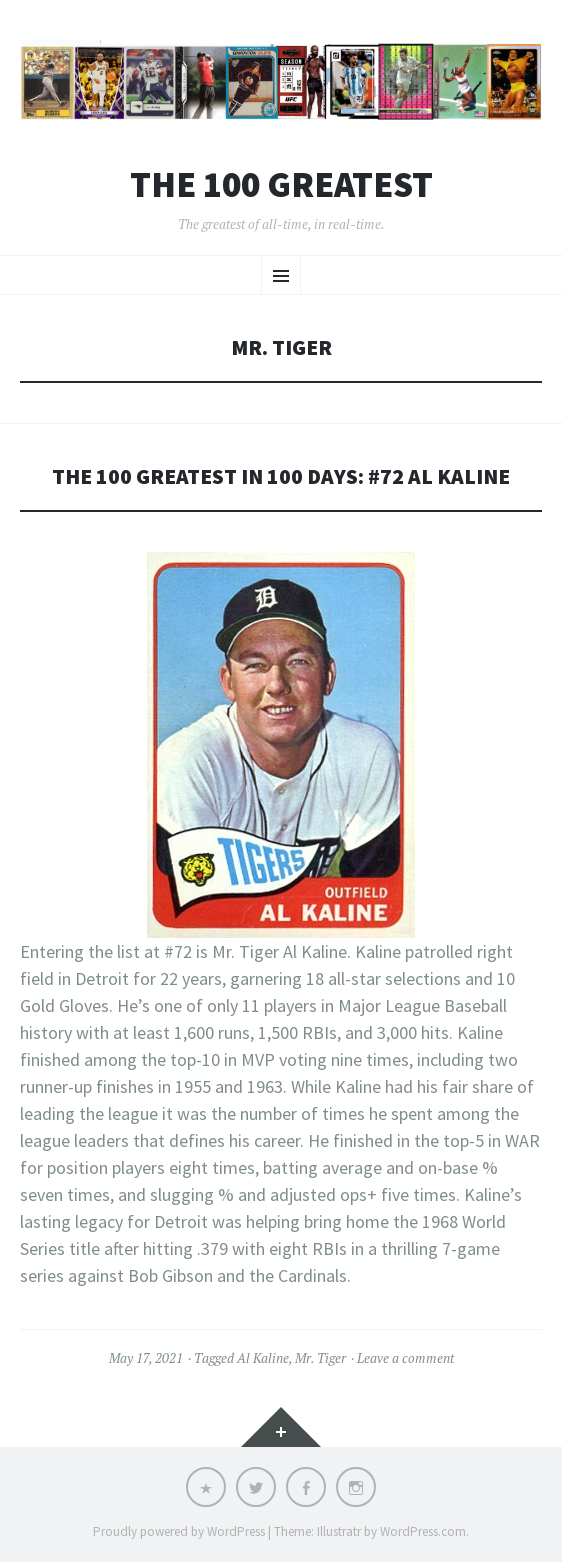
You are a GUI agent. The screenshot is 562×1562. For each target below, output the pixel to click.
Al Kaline (263, 1358)
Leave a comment (405, 1358)
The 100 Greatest (281, 185)
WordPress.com (423, 1531)
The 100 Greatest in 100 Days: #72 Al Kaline (281, 476)
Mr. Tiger (320, 1358)
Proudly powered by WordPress (179, 1531)
